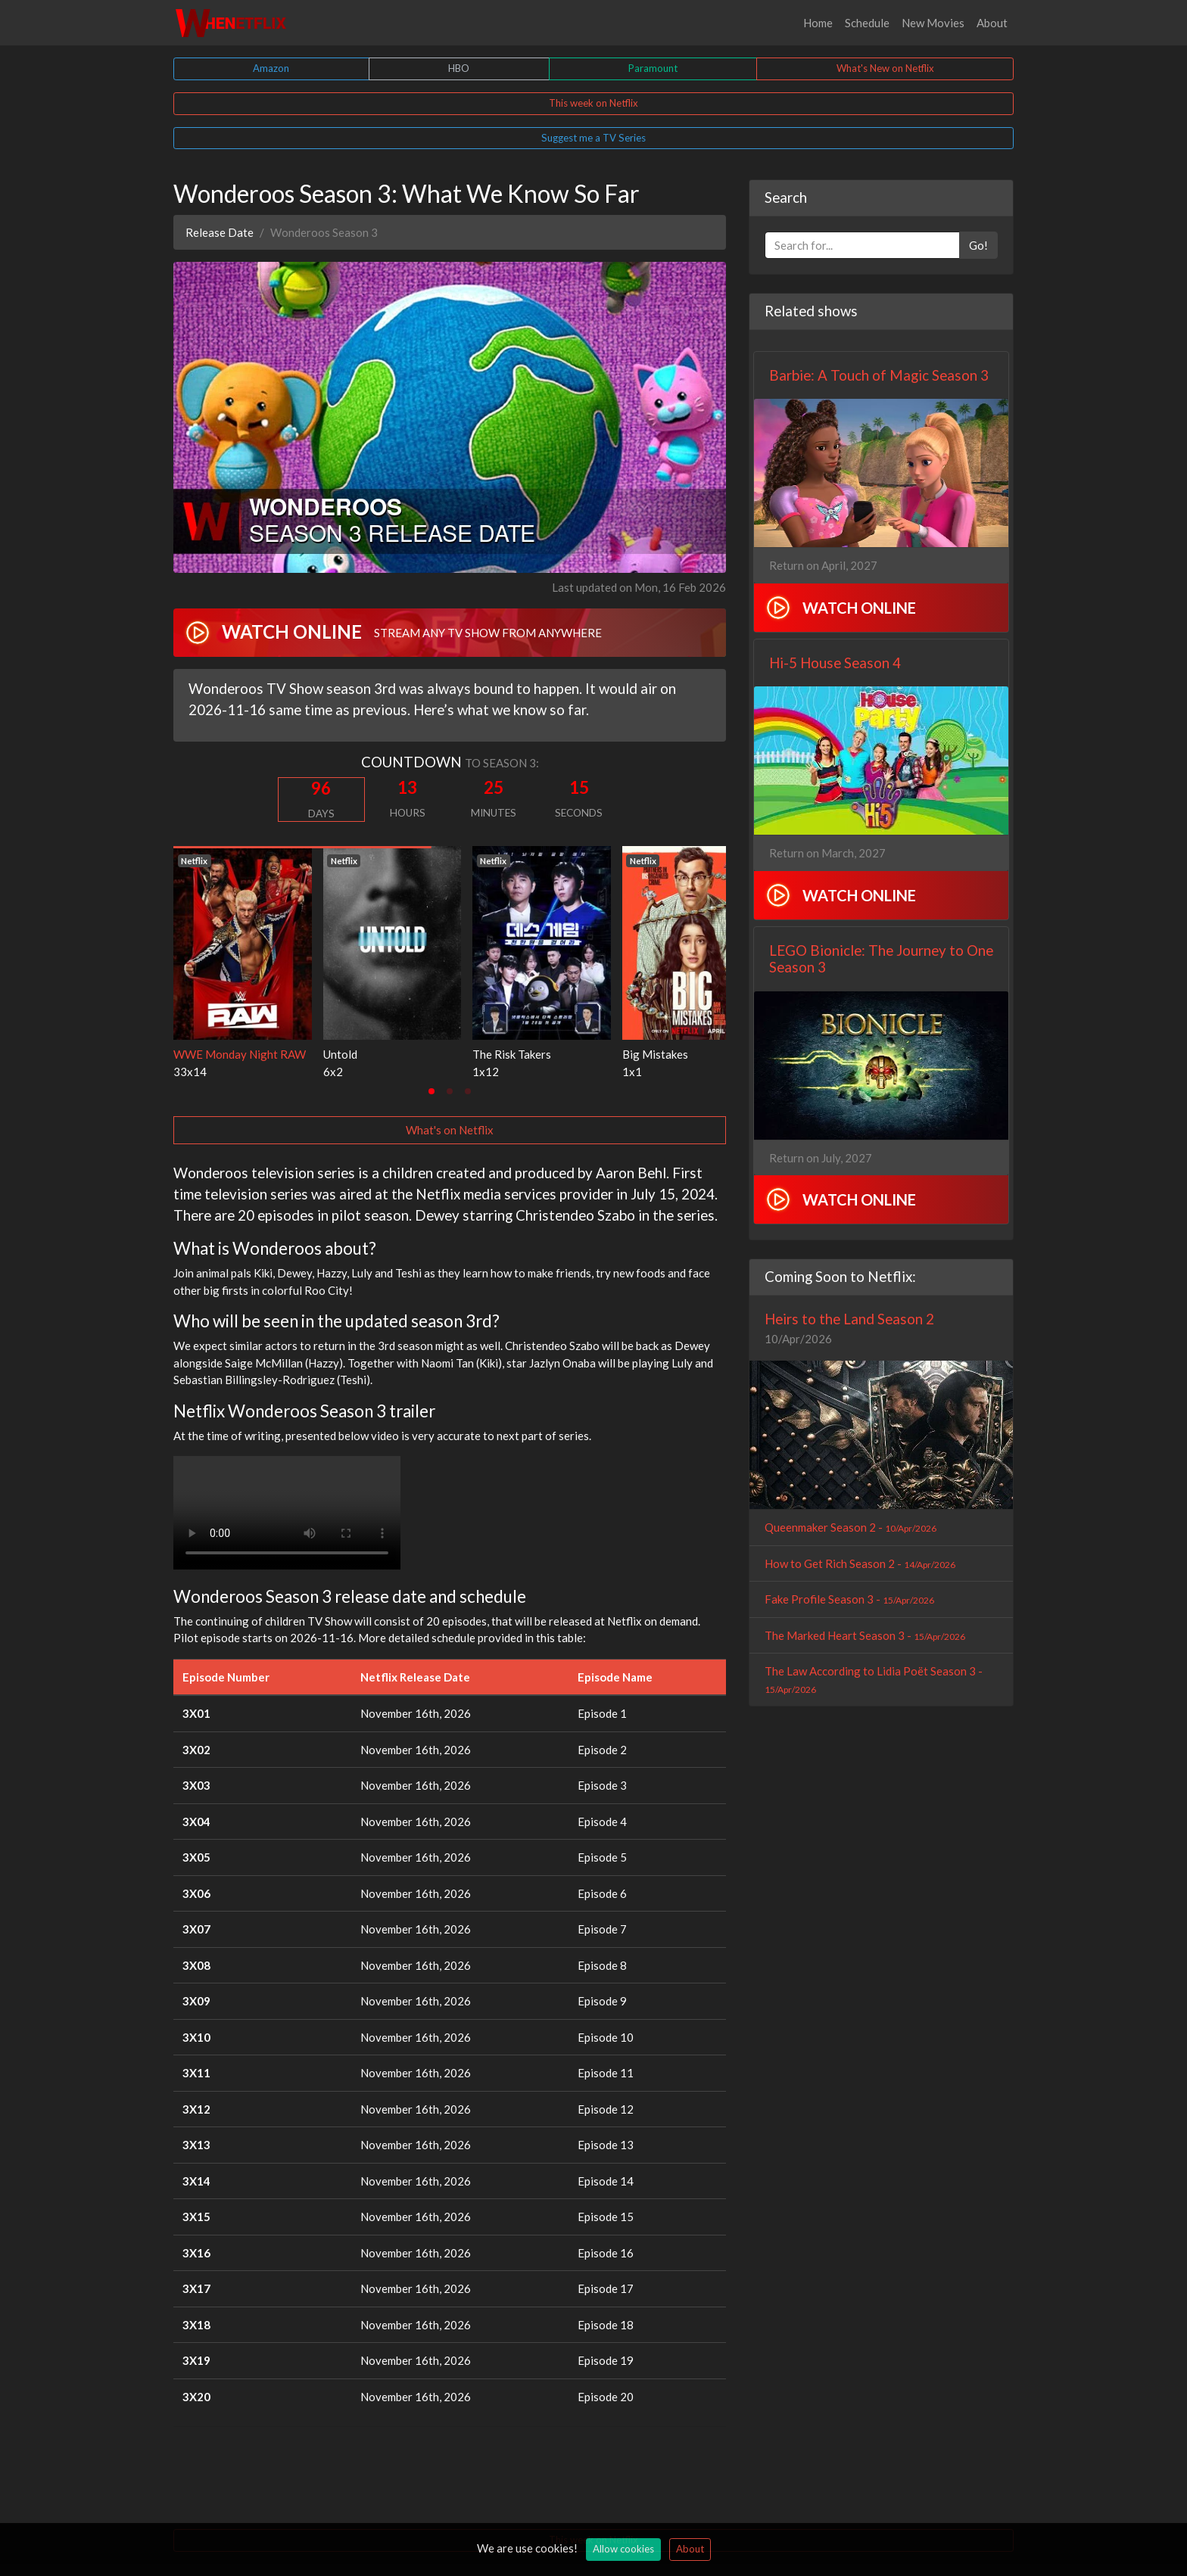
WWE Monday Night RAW (239, 1054)
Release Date (219, 232)
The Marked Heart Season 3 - (865, 1635)
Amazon (271, 68)
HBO (458, 68)
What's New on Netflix (885, 68)
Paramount (653, 68)
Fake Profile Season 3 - (849, 1599)
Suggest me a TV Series (593, 138)
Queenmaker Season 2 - (850, 1527)
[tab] (431, 1091)
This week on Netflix (593, 103)
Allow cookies (623, 2549)
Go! (978, 245)
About (992, 23)
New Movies (933, 23)
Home (818, 23)
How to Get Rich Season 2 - (860, 1563)
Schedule (867, 23)
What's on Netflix (450, 1130)
